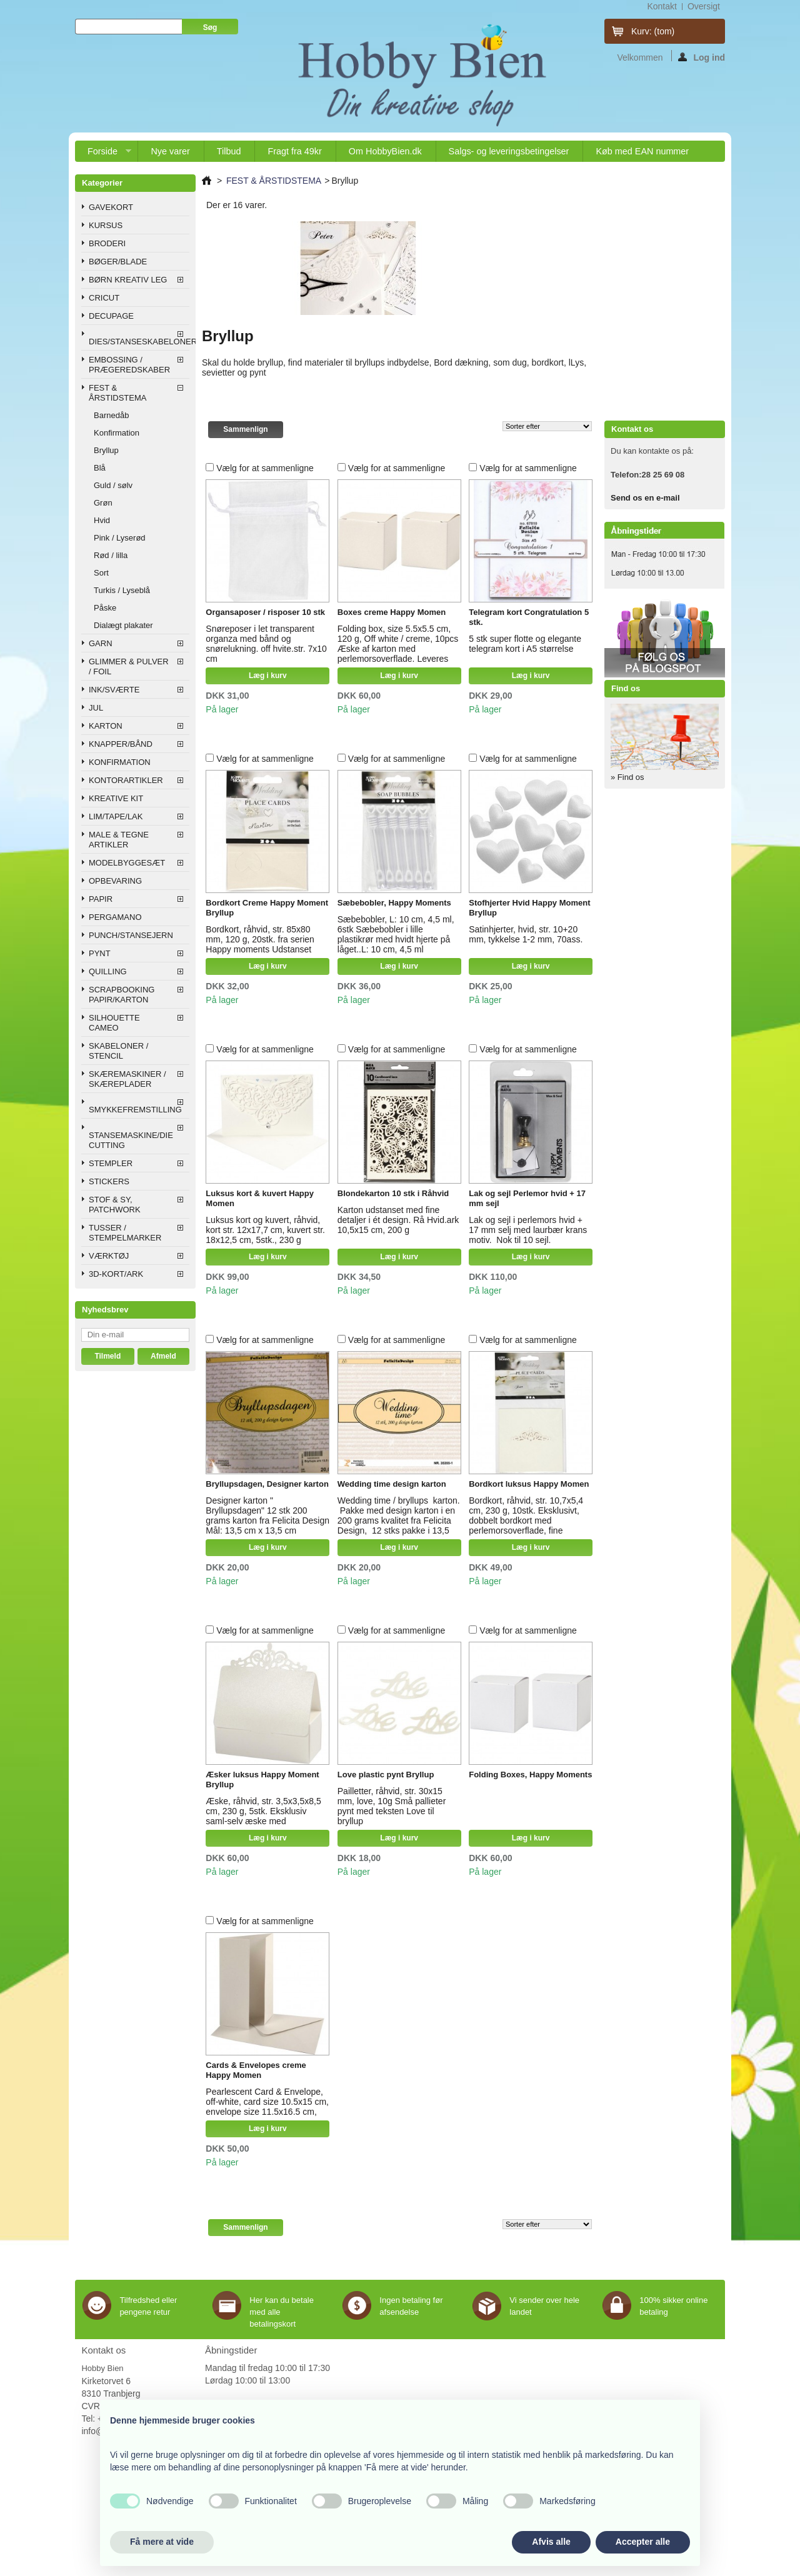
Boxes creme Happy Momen (392, 612)
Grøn (103, 502)
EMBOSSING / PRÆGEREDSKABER (129, 364)
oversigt (704, 6)
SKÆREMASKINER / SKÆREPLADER (127, 1079)
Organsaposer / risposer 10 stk (265, 612)
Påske (105, 607)
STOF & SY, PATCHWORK (115, 1204)
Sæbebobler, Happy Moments (394, 902)
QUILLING (108, 971)
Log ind (701, 56)
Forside (103, 154)
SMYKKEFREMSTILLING (135, 1109)
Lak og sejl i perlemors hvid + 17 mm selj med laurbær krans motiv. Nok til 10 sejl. (528, 1230)
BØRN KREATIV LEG (128, 279)
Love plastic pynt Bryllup (386, 1774)
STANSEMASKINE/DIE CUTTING (131, 1140)
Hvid (102, 520)
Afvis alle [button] (551, 2542)
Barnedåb (111, 415)
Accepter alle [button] (643, 2542)
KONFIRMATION (120, 762)
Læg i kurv (268, 675)
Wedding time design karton (392, 1484)
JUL (96, 707)
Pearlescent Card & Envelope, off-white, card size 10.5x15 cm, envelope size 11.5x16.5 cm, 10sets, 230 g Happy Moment (267, 2107)
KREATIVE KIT (116, 798)
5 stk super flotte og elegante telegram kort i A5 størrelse (525, 644)
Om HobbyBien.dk (385, 151)
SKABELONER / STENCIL (118, 1051)
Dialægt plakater (123, 625)
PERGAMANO (115, 917)
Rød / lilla (111, 555)
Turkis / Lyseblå (122, 590)
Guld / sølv (113, 485)
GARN (100, 643)
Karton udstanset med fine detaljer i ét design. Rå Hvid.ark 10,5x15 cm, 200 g (398, 1220)
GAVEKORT (111, 207)
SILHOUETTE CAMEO (114, 1022)
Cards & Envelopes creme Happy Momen (256, 2070)
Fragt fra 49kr (294, 151)
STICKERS (109, 1181)
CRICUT (104, 297)
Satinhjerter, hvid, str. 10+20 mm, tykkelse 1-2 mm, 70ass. (525, 934)
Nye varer (170, 151)
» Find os (627, 777)
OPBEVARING (115, 881)
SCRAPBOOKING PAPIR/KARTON (121, 994)
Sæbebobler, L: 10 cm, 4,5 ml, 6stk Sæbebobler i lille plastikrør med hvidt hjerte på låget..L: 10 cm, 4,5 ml (396, 934)
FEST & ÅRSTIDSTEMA (117, 392)
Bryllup (106, 450)
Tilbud (229, 151)
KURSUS (105, 225)
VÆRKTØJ (109, 1256)
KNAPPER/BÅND (120, 744)
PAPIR (100, 899)
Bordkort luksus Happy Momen (529, 1484)
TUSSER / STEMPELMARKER (125, 1232)
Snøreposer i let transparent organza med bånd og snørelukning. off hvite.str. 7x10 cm (266, 644)
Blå (100, 467)
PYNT (100, 953)
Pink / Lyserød (120, 537)
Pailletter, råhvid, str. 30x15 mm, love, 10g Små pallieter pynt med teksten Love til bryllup (392, 1806)
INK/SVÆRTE (114, 689)
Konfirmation (116, 432)
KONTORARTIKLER (126, 780)
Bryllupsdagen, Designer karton (267, 1484)
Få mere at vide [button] (162, 2542)
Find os (625, 688)
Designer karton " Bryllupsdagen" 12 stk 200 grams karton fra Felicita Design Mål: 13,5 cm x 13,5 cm (267, 1515)
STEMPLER (110, 1163)
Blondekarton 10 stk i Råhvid (393, 1193)
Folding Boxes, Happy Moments (530, 1774)
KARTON (105, 726)
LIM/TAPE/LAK (115, 816)
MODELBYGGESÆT (127, 862)
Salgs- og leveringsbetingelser (509, 151)
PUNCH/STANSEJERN (131, 935)
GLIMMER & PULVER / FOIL (129, 666)
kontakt (661, 6)
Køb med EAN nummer (642, 151)
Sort (101, 572)
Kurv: (652, 31)
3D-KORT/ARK (116, 1274)
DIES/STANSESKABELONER (139, 341)
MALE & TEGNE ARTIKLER (119, 839)
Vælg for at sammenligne (265, 468)
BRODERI (107, 243)
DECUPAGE (111, 316)
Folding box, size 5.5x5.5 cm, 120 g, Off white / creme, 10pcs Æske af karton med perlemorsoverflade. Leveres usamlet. (398, 649)
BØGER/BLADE (118, 261)
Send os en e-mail (645, 497)
